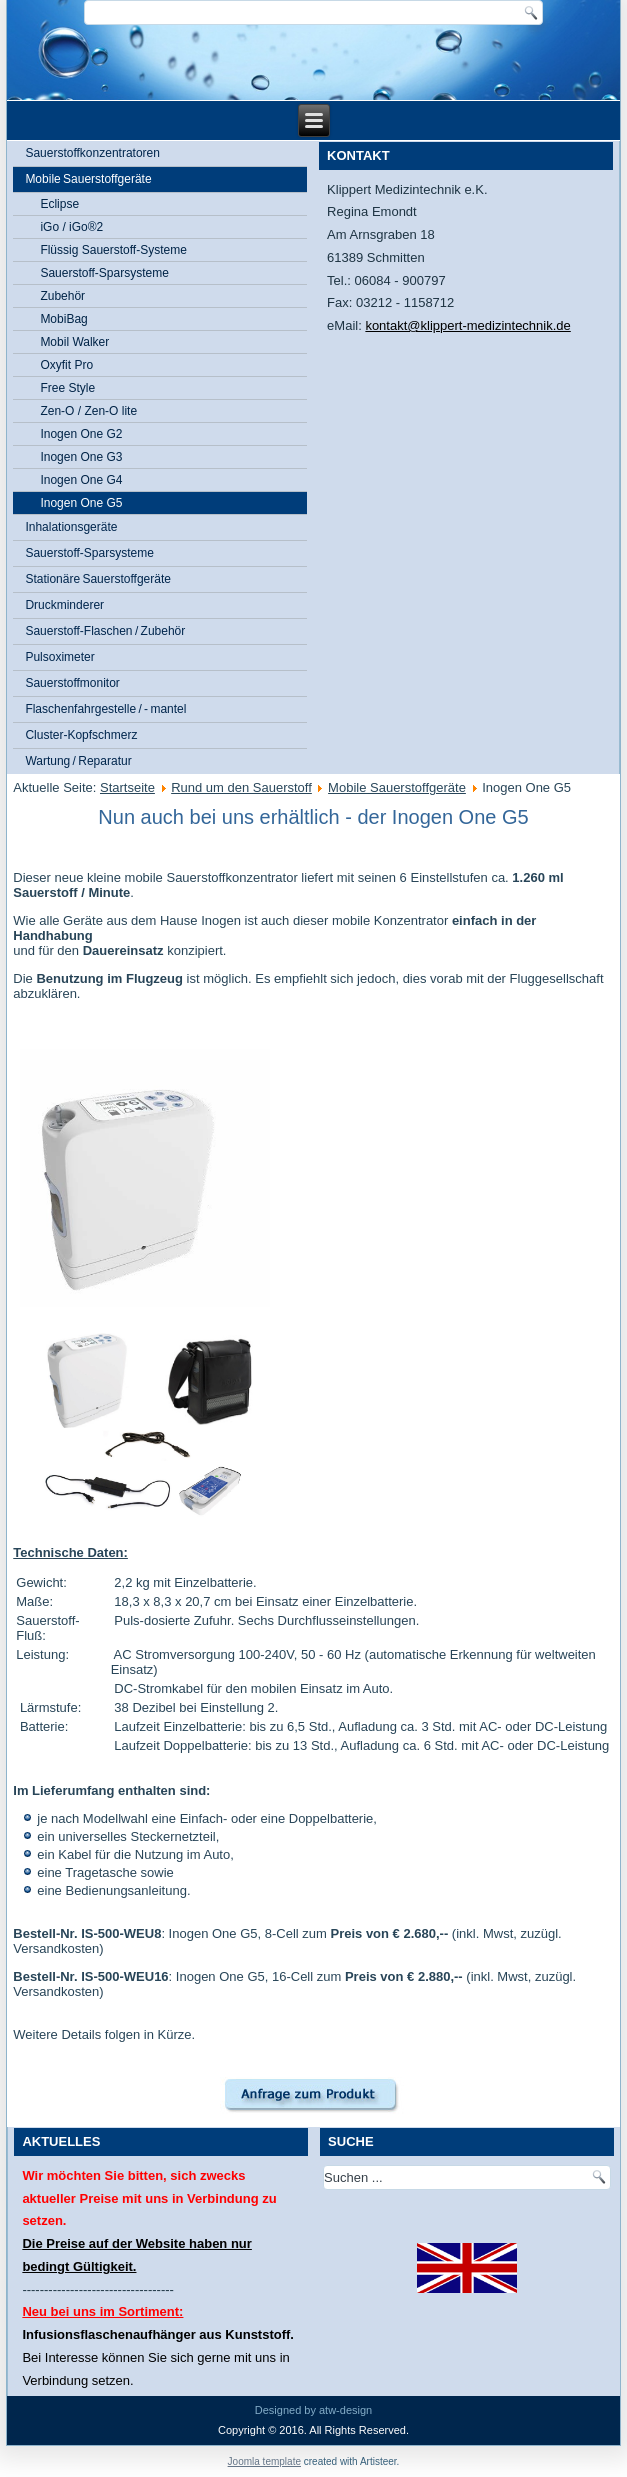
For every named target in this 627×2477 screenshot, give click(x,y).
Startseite (127, 787)
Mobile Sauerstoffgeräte (88, 179)
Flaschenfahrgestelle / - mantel (105, 709)
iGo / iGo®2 (71, 227)
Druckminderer (64, 605)
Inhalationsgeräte (71, 527)
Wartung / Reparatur (78, 761)
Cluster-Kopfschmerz (81, 735)
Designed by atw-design (313, 2410)
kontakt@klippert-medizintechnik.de (467, 325)
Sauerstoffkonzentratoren (92, 153)
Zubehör (62, 296)
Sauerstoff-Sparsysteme (104, 273)
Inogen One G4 (81, 480)
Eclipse (59, 204)
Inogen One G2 (81, 434)
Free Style (67, 388)
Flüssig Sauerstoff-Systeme (113, 250)
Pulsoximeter (59, 657)
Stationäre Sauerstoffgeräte (98, 579)
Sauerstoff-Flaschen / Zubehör (105, 631)
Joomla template (264, 2461)
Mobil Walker (74, 342)
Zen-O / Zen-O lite (88, 411)
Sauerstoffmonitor (72, 683)
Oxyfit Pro (66, 365)
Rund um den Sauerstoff (241, 787)
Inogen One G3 (81, 457)
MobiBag (63, 319)
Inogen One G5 (81, 503)
